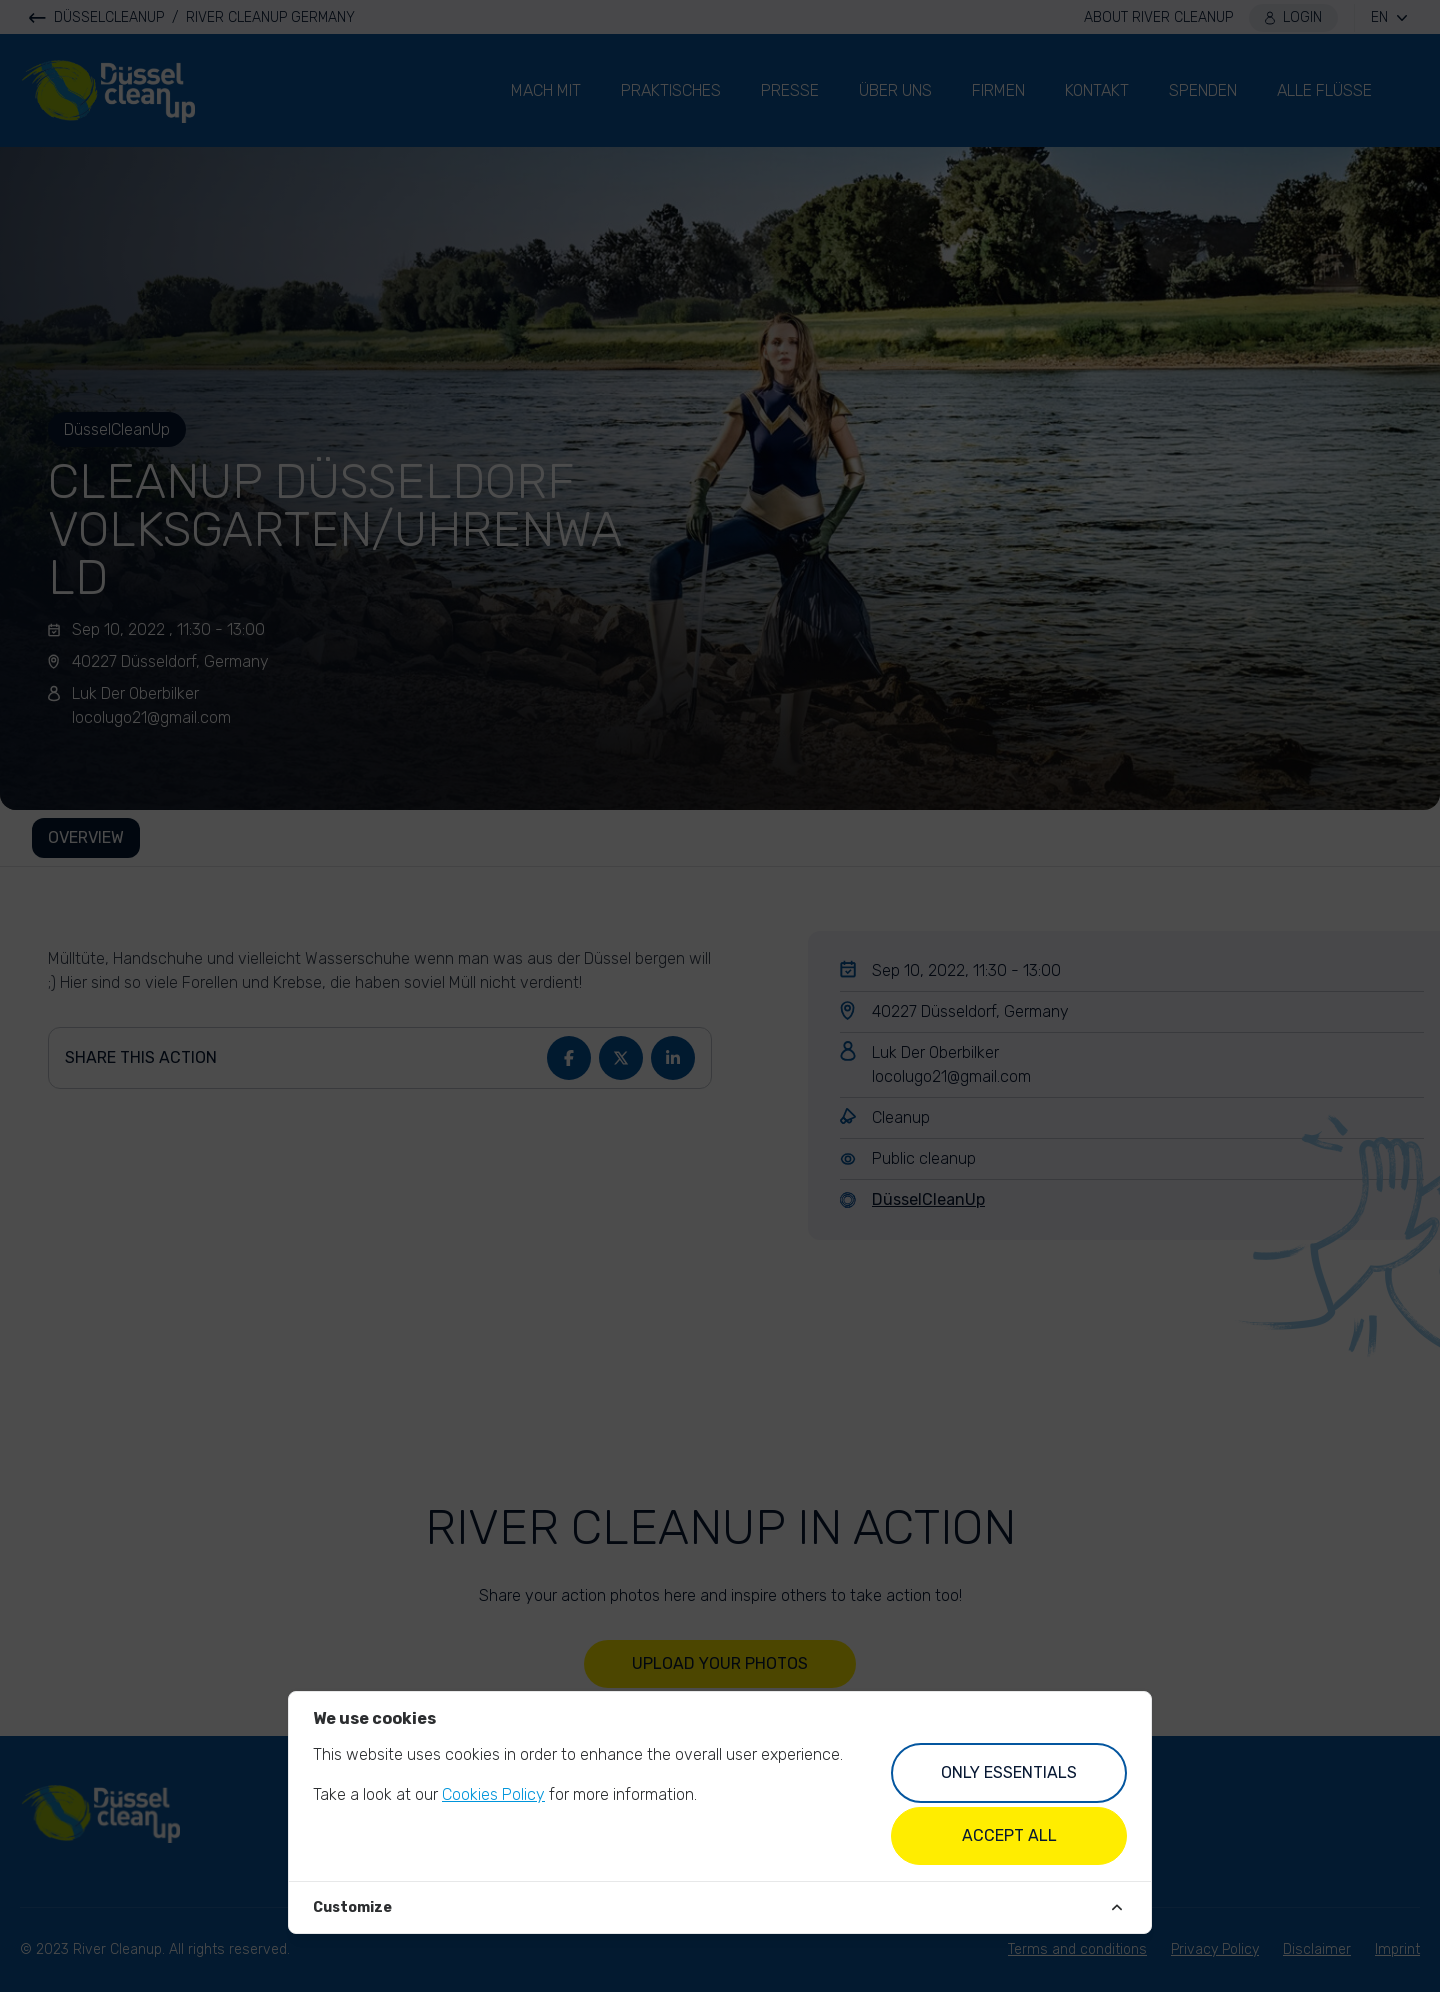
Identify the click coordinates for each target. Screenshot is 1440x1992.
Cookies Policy (493, 1794)
